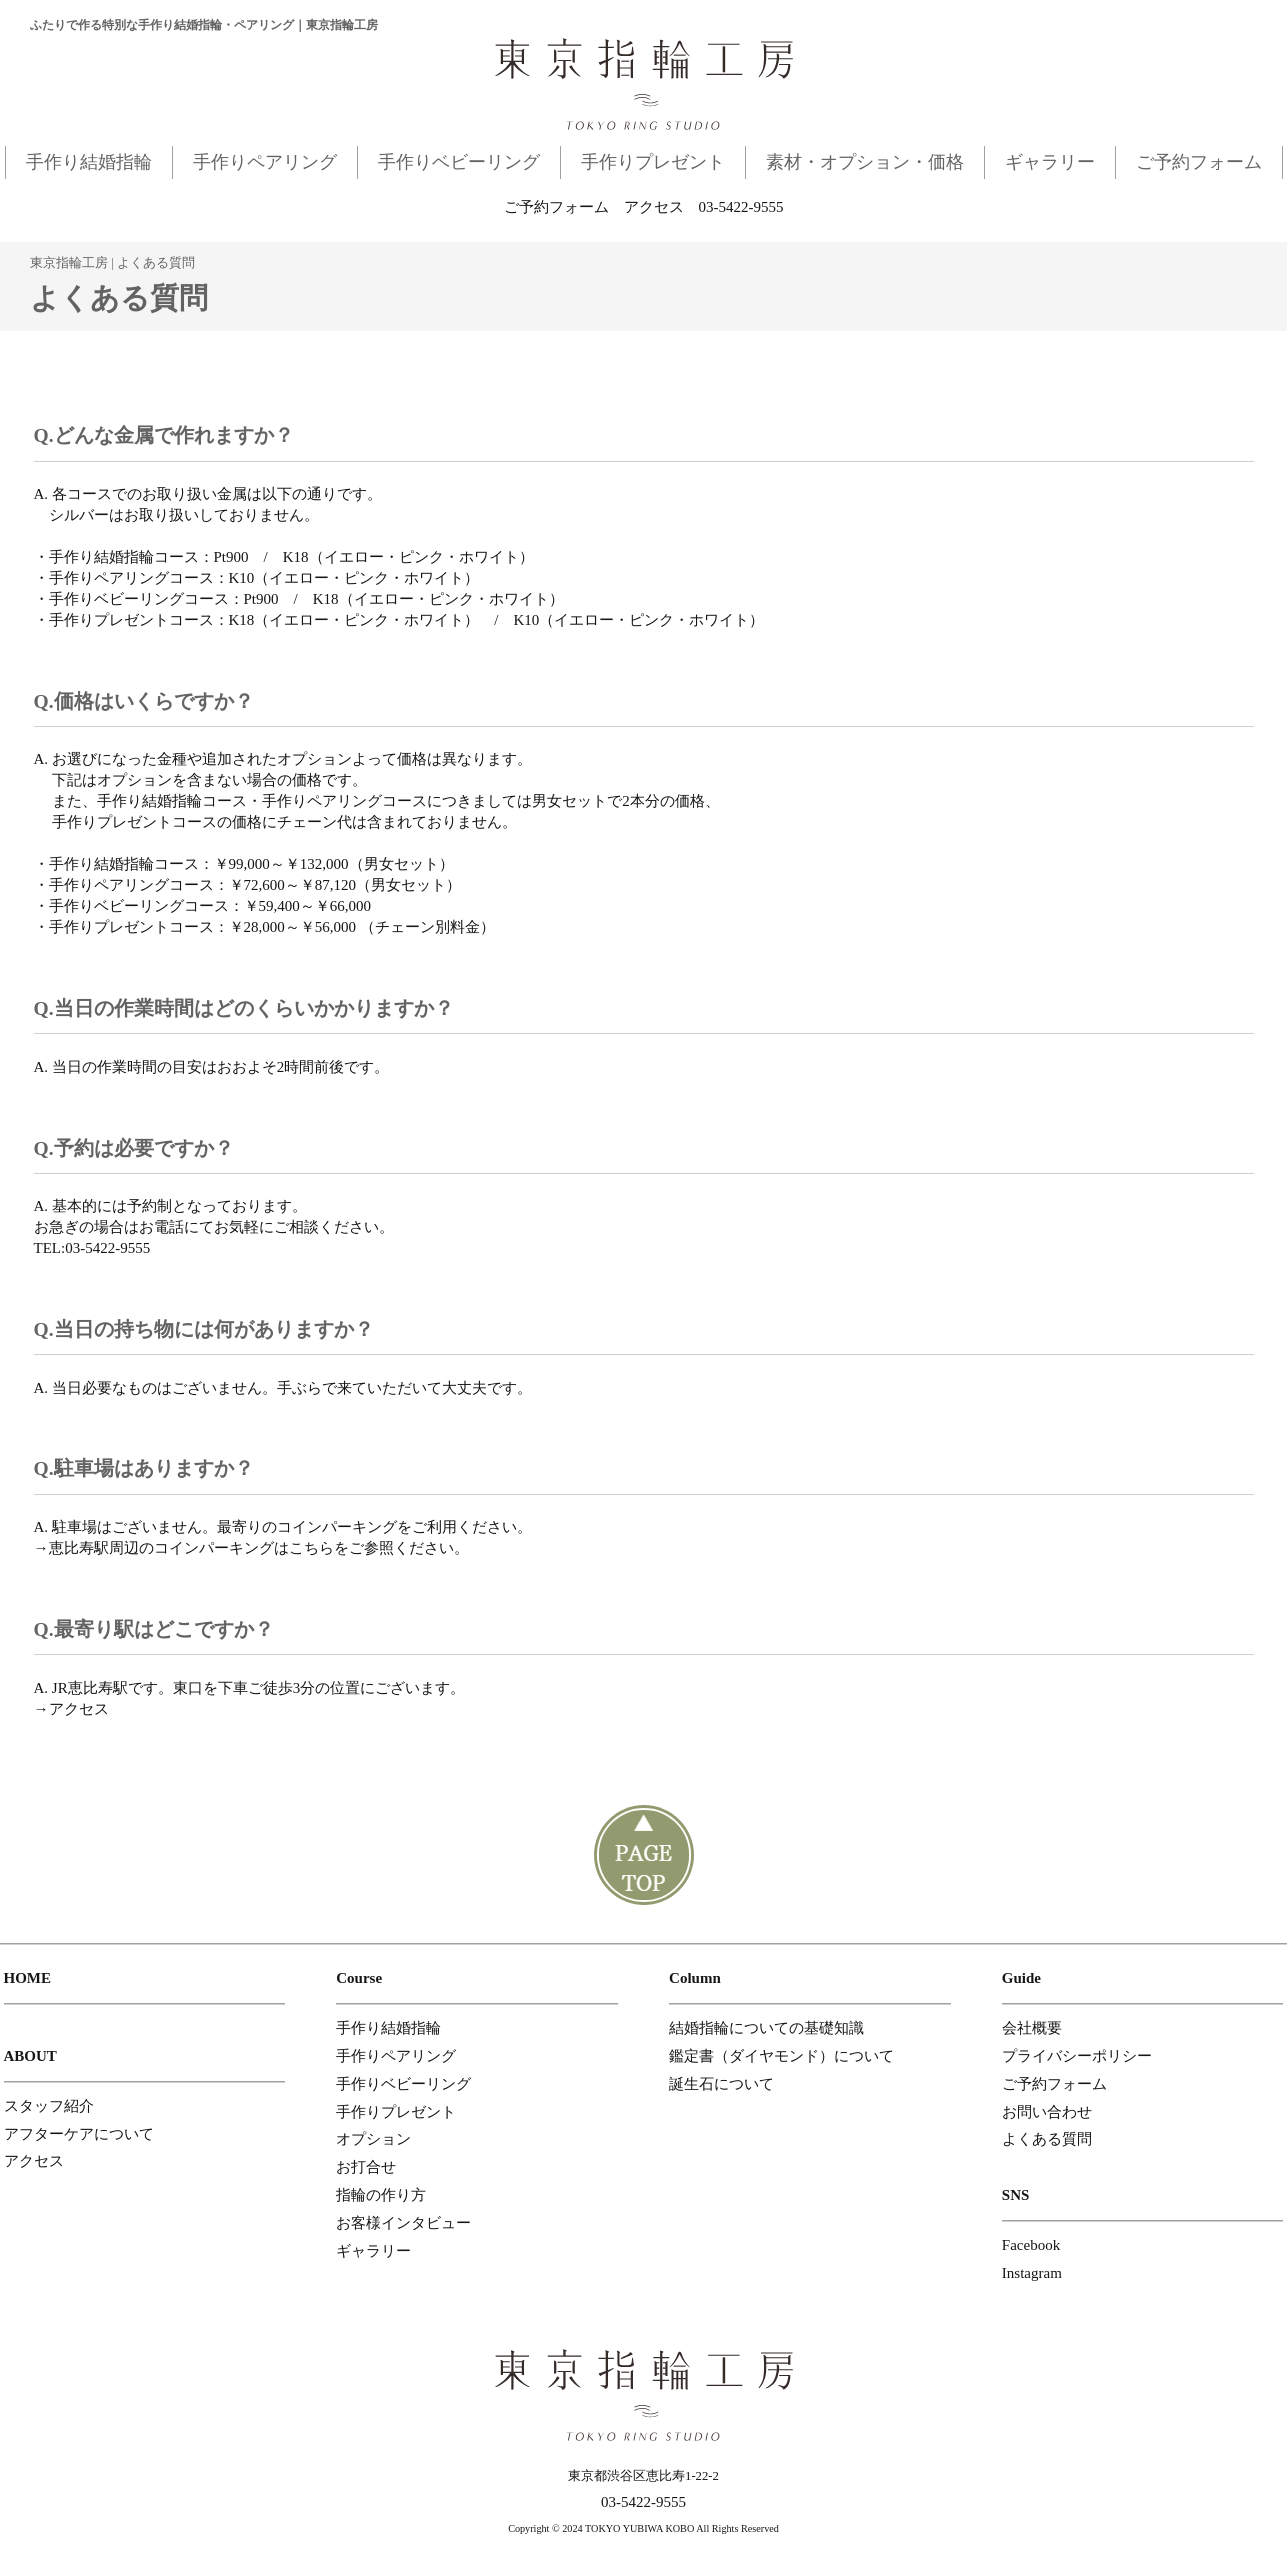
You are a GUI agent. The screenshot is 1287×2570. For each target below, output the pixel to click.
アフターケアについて (79, 2134)
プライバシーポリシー (1077, 2056)
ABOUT (30, 2056)
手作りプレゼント (653, 162)
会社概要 (1032, 2028)
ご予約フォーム (1199, 162)
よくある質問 (1047, 2139)
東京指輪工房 (69, 263)
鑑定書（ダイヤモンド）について (781, 2056)
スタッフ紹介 (49, 2106)
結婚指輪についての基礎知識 (766, 2028)
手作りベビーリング (459, 162)
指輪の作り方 (381, 2195)
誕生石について (721, 2084)
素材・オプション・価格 (865, 162)
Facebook (1031, 2245)
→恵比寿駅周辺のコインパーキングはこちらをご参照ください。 (251, 1548)
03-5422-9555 (741, 207)
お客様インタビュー (403, 2223)
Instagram (1032, 2273)
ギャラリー (1050, 162)
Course (359, 1978)
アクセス (654, 207)
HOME (28, 1978)
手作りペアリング (265, 162)
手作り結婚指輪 (89, 162)
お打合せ (366, 2167)
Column (695, 1978)
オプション (373, 2139)
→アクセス (71, 1709)
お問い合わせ (1047, 2112)
